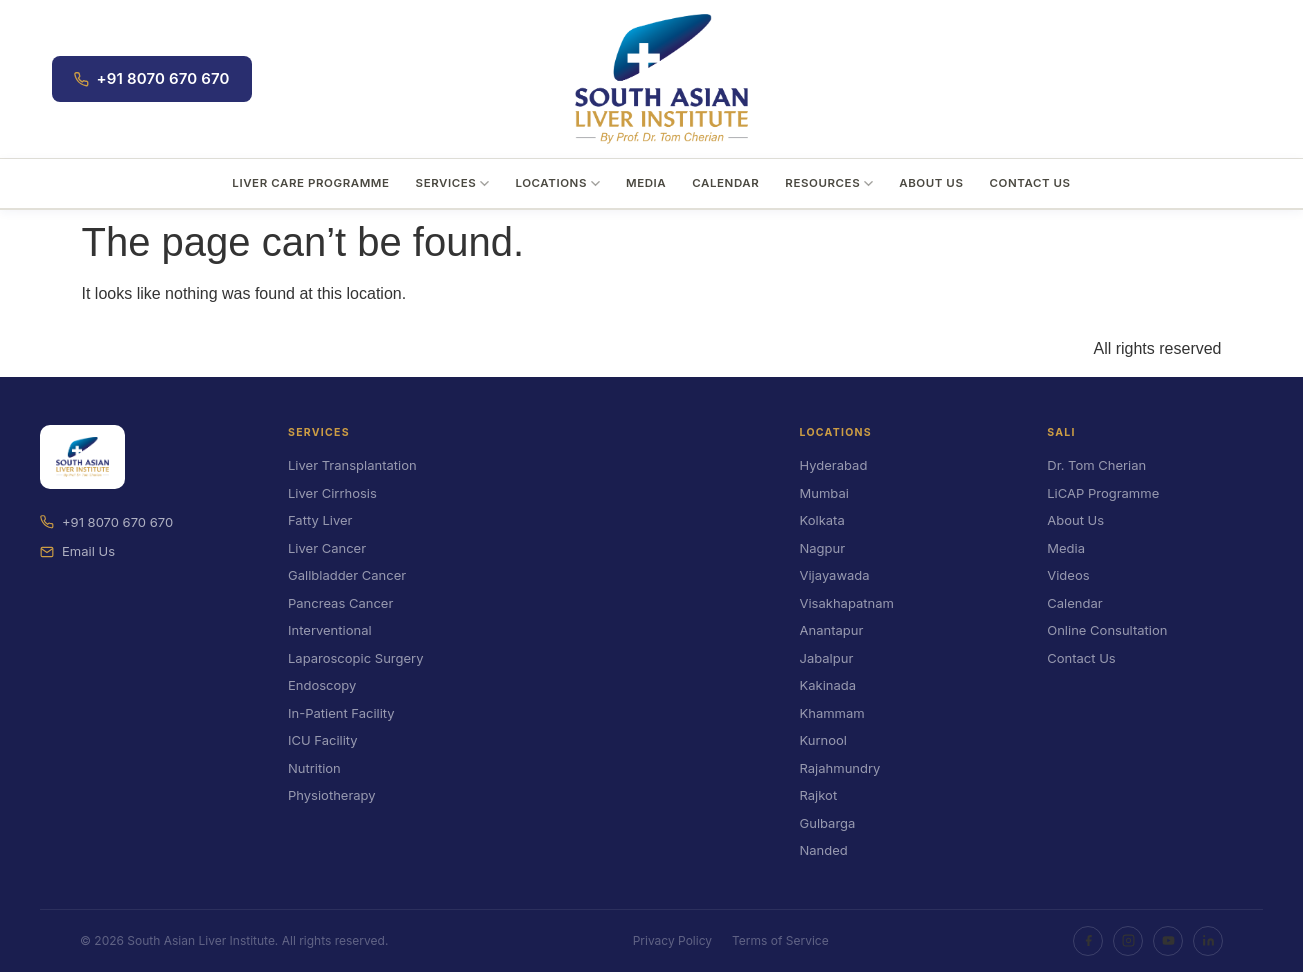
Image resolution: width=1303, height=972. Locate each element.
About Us (931, 183)
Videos (1068, 575)
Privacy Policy (672, 940)
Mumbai (824, 493)
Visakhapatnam (847, 603)
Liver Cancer (327, 548)
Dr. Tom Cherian (1096, 465)
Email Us (77, 551)
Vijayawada (835, 575)
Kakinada (828, 685)
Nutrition (314, 768)
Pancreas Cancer (340, 603)
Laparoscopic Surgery (355, 658)
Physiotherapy (332, 795)
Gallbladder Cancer (347, 575)
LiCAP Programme (1103, 493)
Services (453, 183)
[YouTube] (1168, 941)
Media (646, 183)
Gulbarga (828, 823)
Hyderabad (834, 465)
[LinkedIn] (1208, 941)
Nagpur (823, 548)
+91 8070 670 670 (152, 78)
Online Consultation (1107, 630)
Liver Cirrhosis (332, 493)
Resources (829, 183)
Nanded (824, 850)
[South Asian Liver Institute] (661, 79)
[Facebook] (1088, 941)
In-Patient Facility (341, 713)
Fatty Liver (320, 520)
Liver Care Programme (310, 183)
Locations (557, 183)
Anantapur (832, 630)
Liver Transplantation (352, 465)
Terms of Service (780, 940)
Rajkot (819, 795)
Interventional (330, 630)
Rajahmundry (840, 768)
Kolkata (822, 520)
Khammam (832, 713)
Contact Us (1029, 183)
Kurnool (824, 740)
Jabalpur (827, 658)
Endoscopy (322, 685)
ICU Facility (323, 740)
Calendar (725, 183)
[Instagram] (1128, 941)
